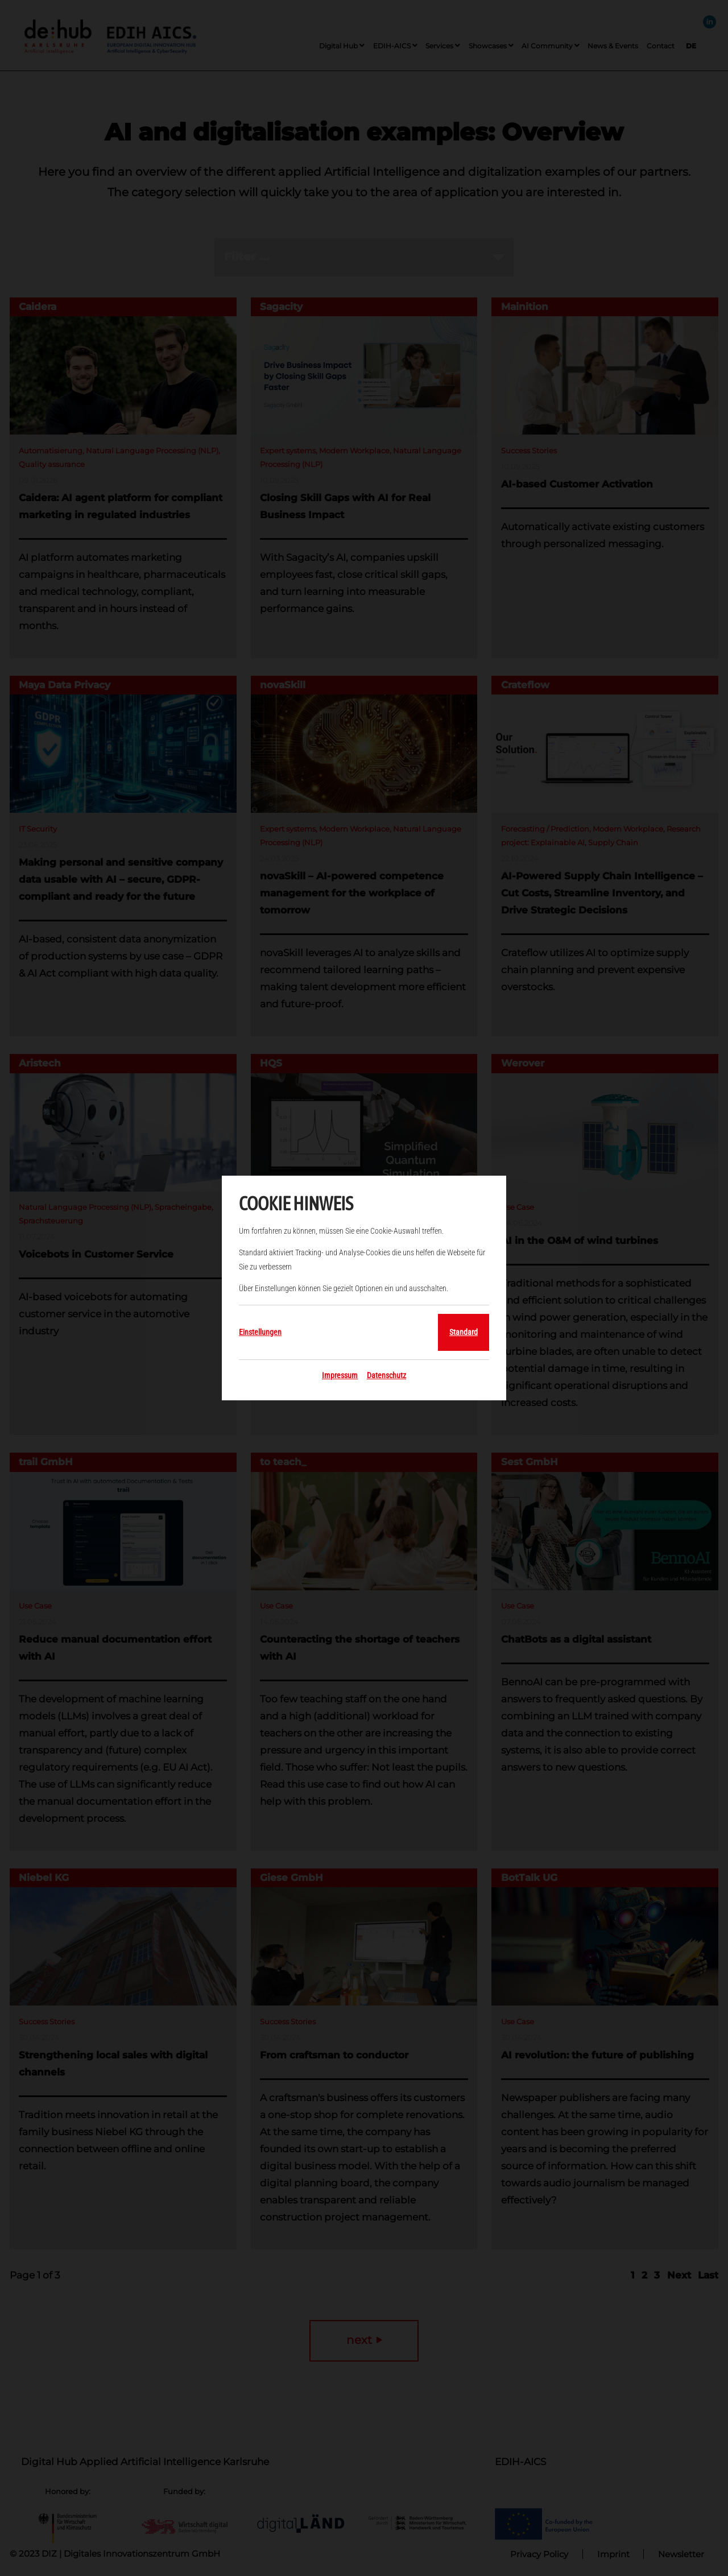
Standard (463, 1332)
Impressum (340, 1375)
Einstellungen (260, 1332)
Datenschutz (386, 1375)
